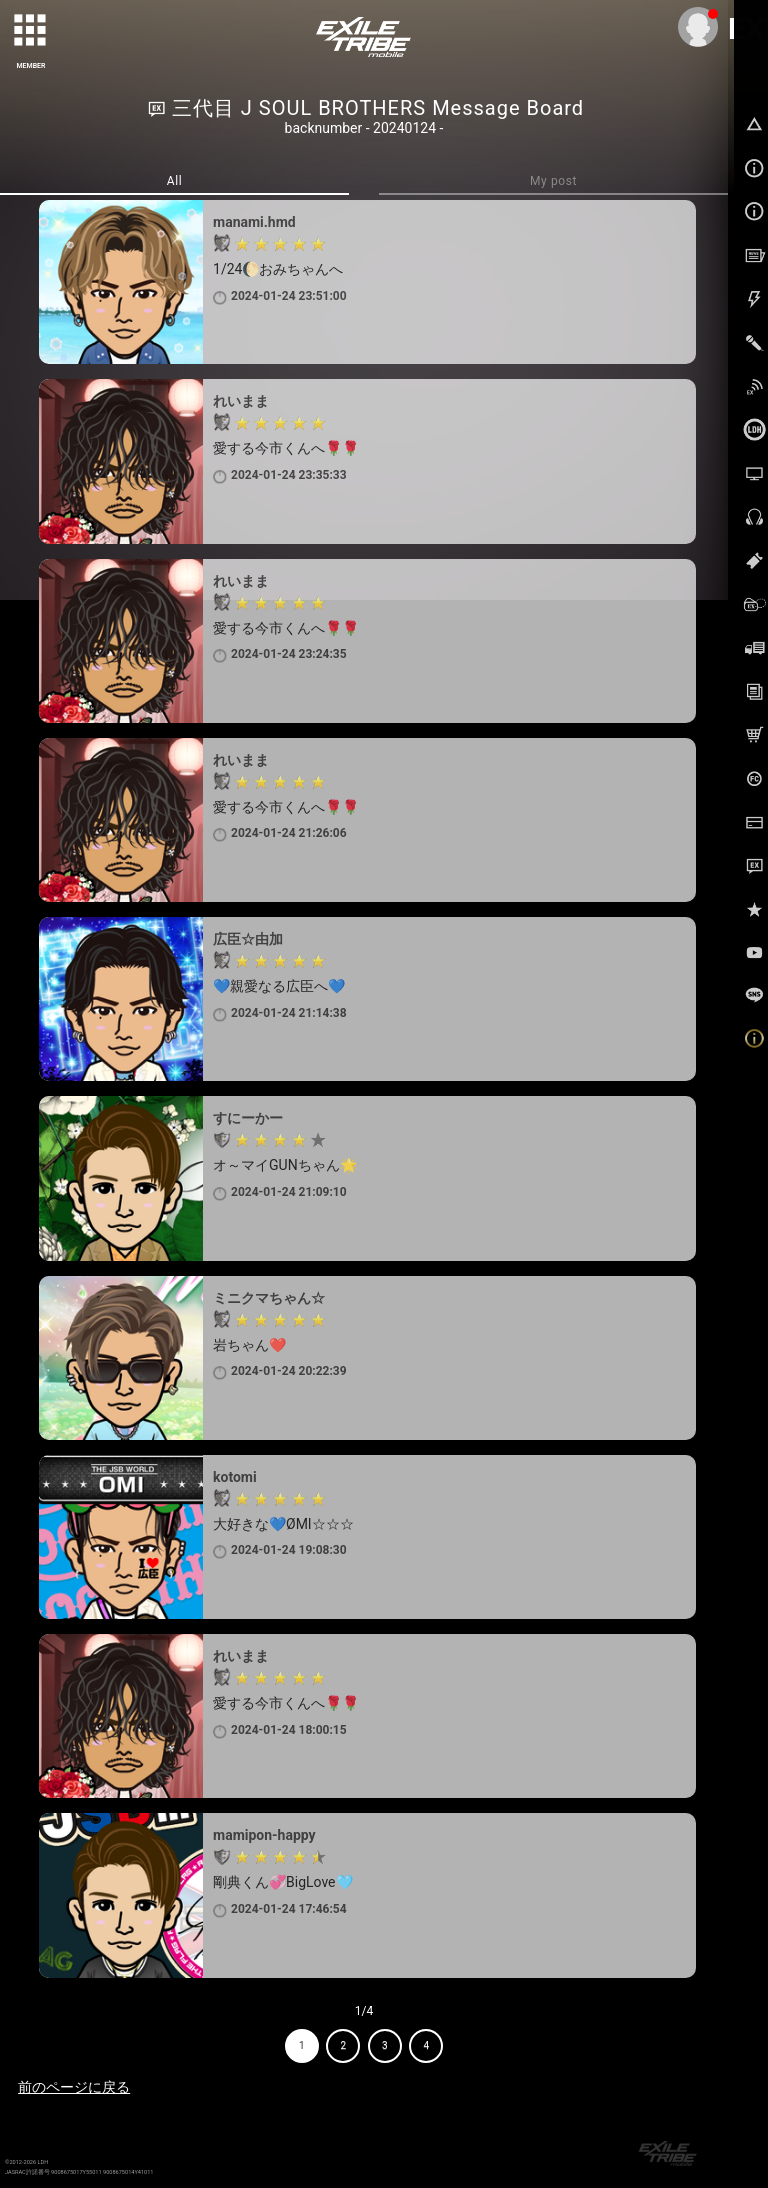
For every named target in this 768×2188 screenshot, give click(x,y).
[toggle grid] (31, 31)
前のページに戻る (74, 2087)
